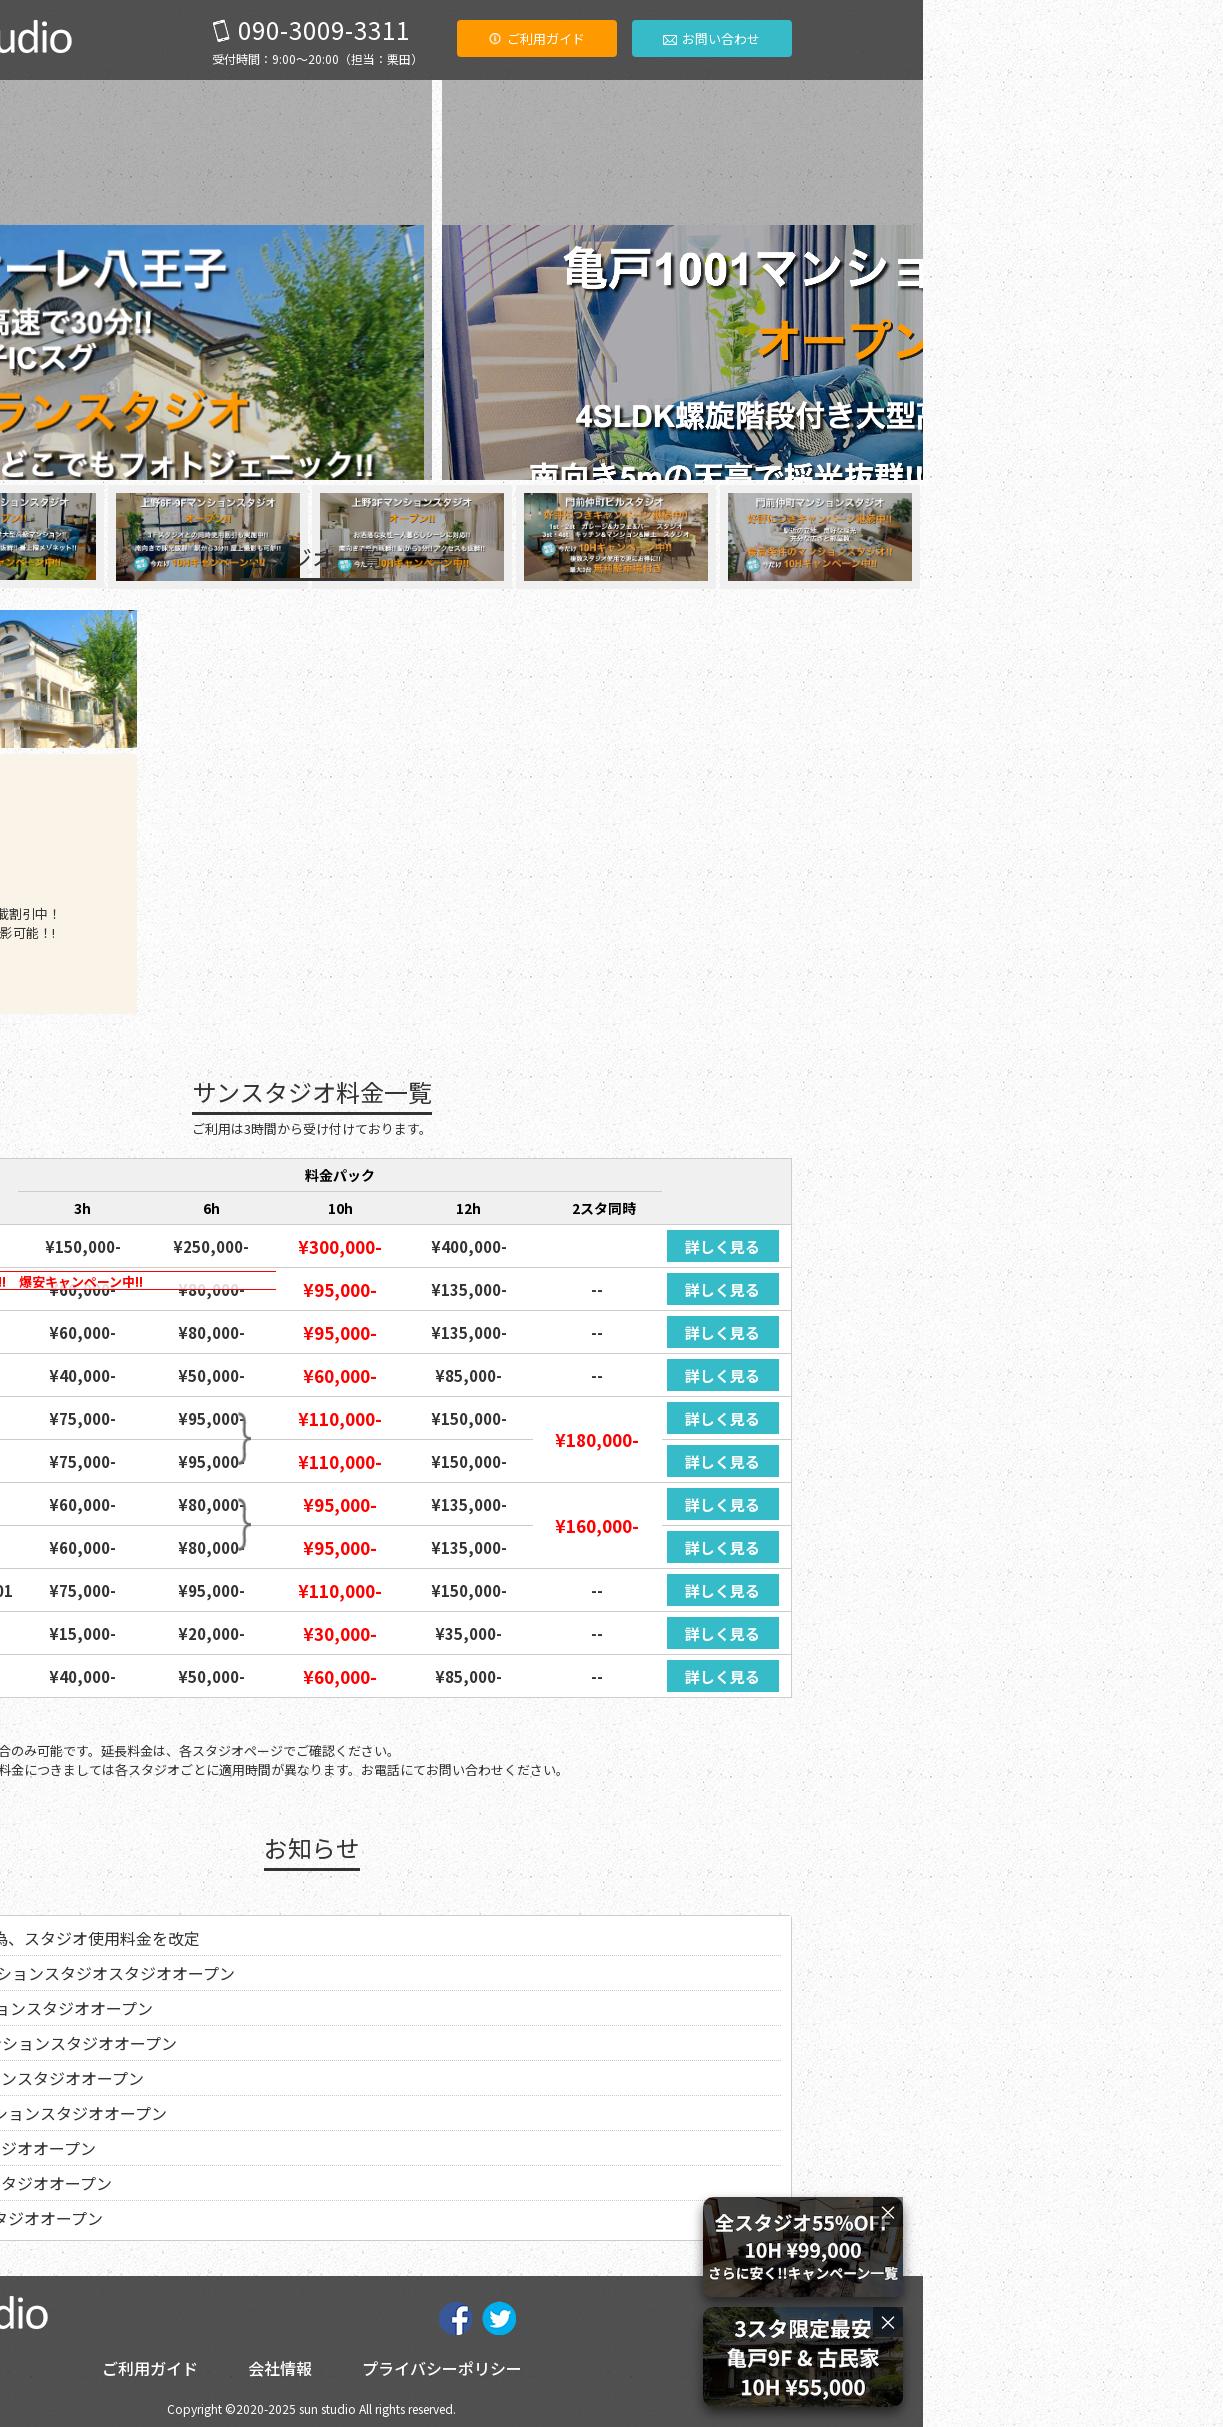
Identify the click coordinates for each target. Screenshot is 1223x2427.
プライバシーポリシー (742, 2368)
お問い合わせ (1011, 38)
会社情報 (580, 2368)
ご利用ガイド (836, 38)
